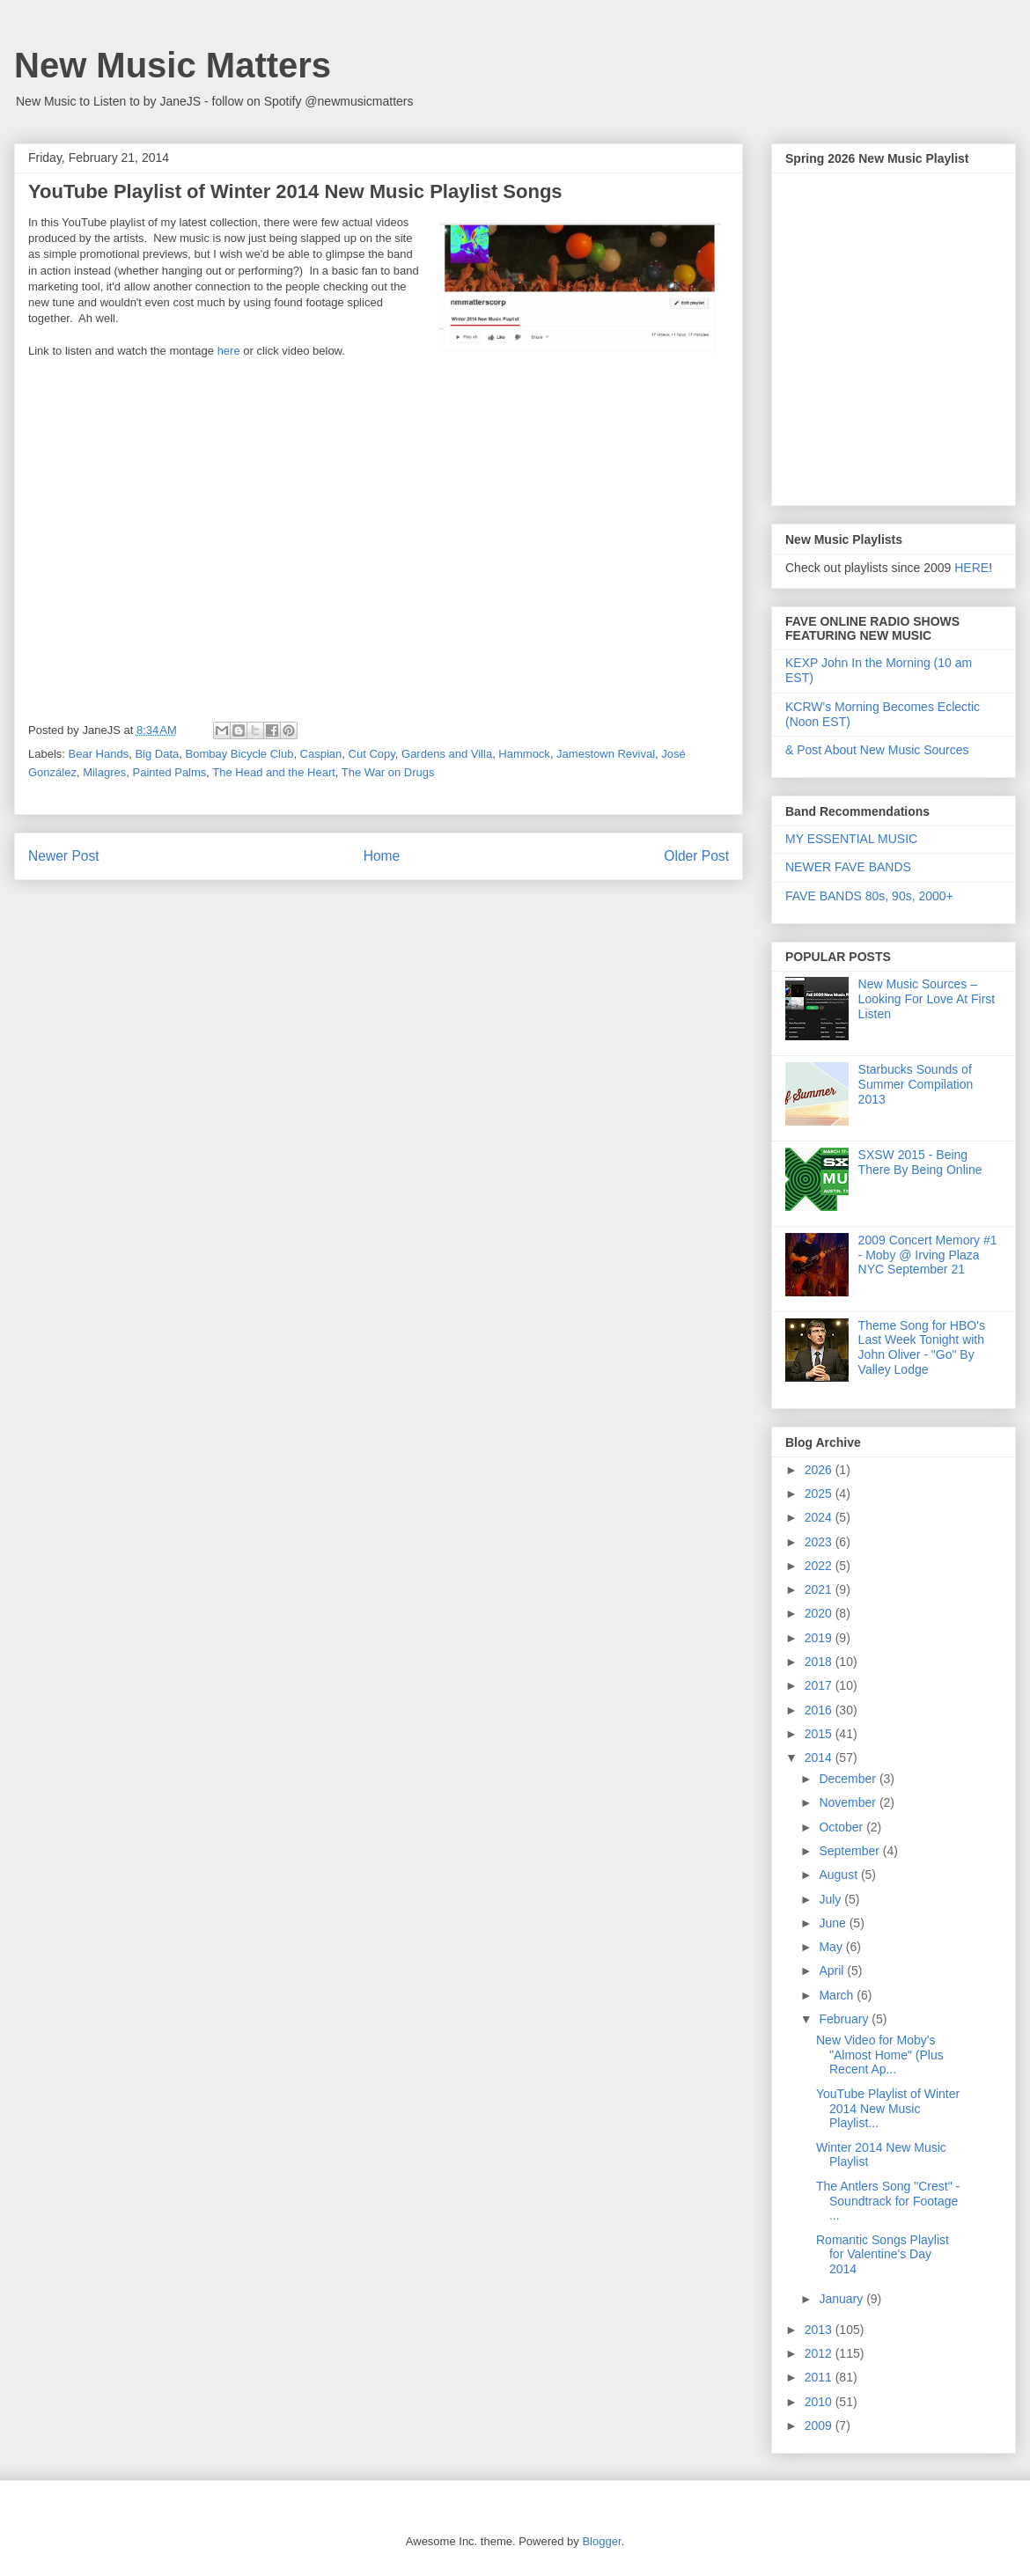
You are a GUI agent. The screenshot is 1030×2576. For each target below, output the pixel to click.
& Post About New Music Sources (877, 750)
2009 (820, 2425)
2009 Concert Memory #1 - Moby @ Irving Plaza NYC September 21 (927, 1255)
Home (382, 855)
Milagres (104, 772)
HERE (971, 568)
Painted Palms (170, 772)
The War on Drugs (388, 772)
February (845, 2019)
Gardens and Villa (446, 753)
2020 (820, 1613)
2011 (820, 2377)
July (831, 1899)
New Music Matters (172, 65)
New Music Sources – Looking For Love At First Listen (927, 999)
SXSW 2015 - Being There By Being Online (920, 1162)
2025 (820, 1493)
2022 (820, 1566)
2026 (820, 1470)
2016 (820, 1710)
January (842, 2299)
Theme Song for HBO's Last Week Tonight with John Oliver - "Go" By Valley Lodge (921, 1347)
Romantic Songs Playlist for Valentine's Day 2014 (882, 2255)
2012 (820, 2353)
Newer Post (63, 855)
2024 (820, 1517)
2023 (820, 1542)
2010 (820, 2402)
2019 (820, 1638)
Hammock (524, 753)
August (839, 1875)
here (228, 350)
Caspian (321, 753)
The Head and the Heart (273, 772)
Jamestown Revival (605, 753)
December (849, 1779)
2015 (820, 1734)
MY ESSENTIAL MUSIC (851, 839)
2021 (820, 1589)
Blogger (601, 2541)
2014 (820, 1757)
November (849, 1802)
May (832, 1947)
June (834, 1923)
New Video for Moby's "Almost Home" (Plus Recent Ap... (880, 2055)
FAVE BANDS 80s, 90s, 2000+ (869, 896)
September (850, 1851)
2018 (820, 1662)
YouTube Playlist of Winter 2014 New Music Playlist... (888, 2109)
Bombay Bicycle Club (240, 753)
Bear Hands (99, 753)
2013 (820, 2330)
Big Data (157, 753)
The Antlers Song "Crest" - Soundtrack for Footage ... (888, 2201)
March (838, 1995)
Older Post (696, 855)
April (833, 1970)
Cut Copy (372, 753)
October (842, 1827)
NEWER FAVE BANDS (848, 867)
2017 (820, 1685)
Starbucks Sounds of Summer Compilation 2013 (916, 1084)
